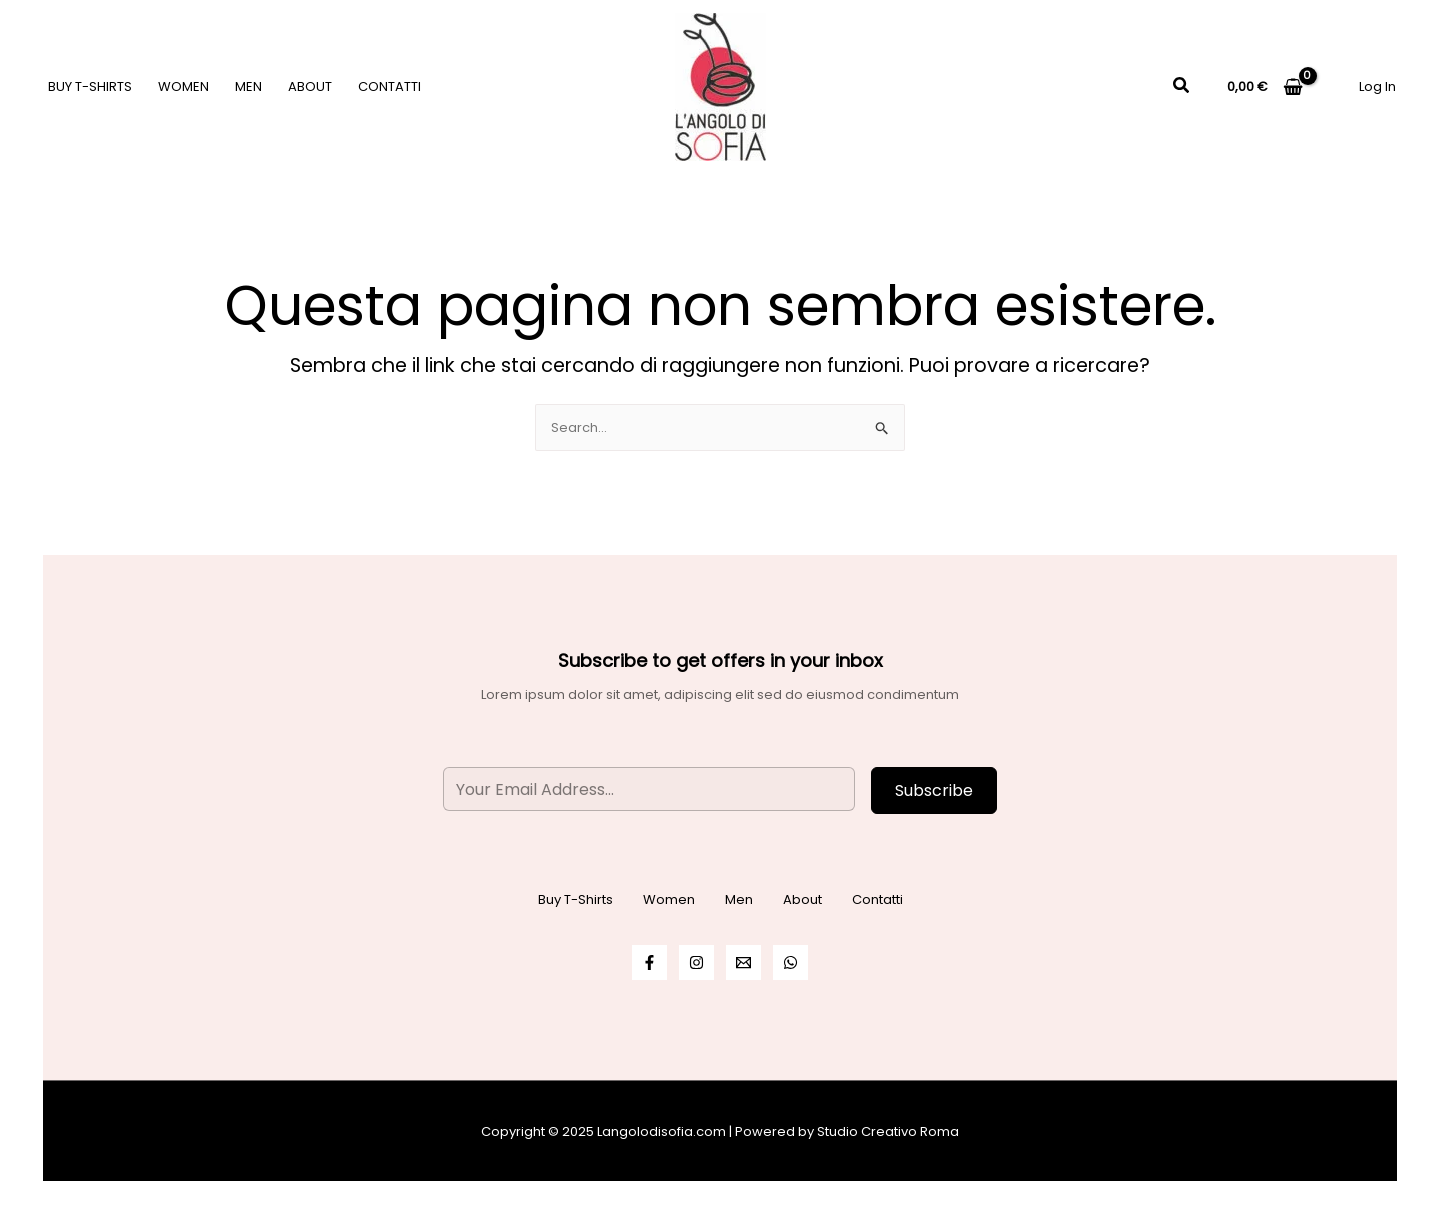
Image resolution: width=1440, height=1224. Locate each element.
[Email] (743, 962)
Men (248, 86)
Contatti (389, 86)
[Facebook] (649, 962)
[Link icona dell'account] (1377, 86)
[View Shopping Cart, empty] (1265, 86)
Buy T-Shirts (90, 86)
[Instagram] (696, 962)
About (310, 86)
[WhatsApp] (790, 962)
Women (183, 86)
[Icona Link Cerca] (1182, 87)
